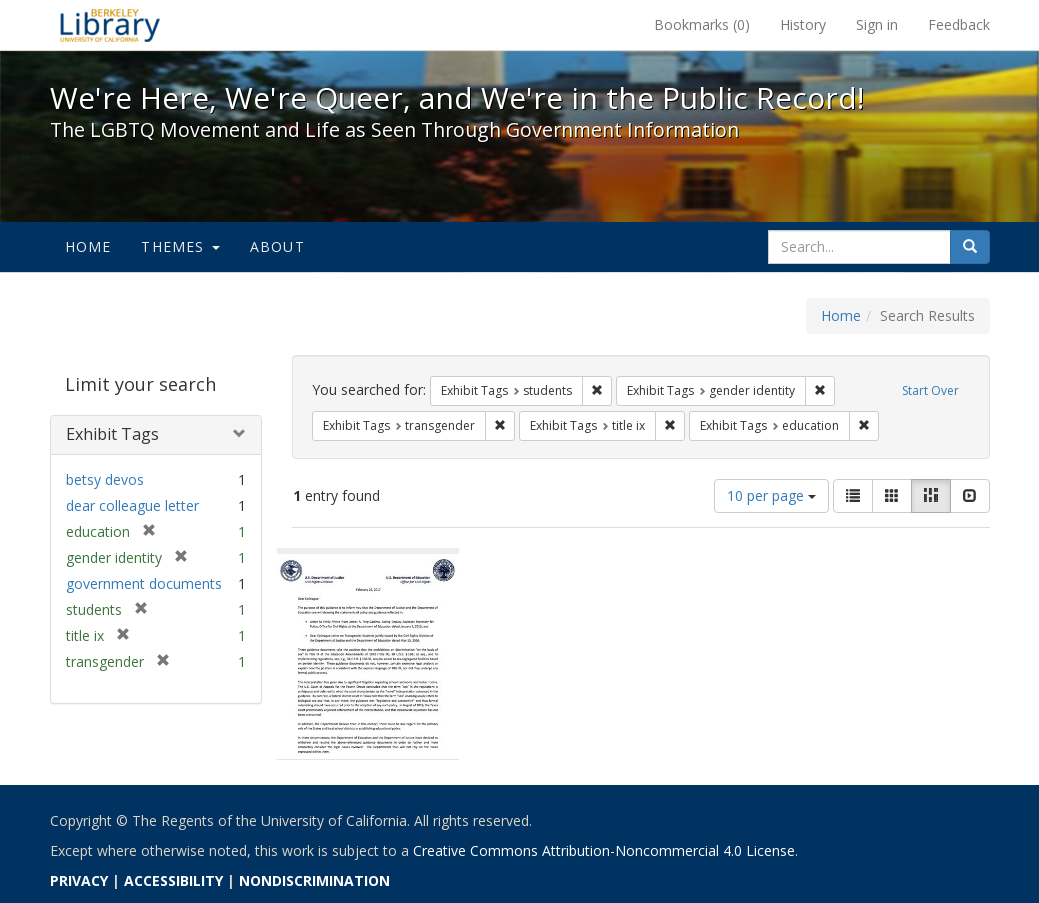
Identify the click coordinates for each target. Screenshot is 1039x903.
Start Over (930, 390)
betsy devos (105, 479)
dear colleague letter (132, 505)
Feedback (959, 24)
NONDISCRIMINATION (314, 880)
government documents (144, 583)
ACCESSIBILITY (173, 880)
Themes (180, 246)
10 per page (771, 495)
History (803, 24)
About (277, 246)
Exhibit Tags (112, 434)
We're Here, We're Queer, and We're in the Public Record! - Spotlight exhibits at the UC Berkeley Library (110, 25)
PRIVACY (79, 880)
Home (88, 246)
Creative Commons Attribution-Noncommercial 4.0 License (604, 850)
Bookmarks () (702, 24)
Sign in (877, 24)
